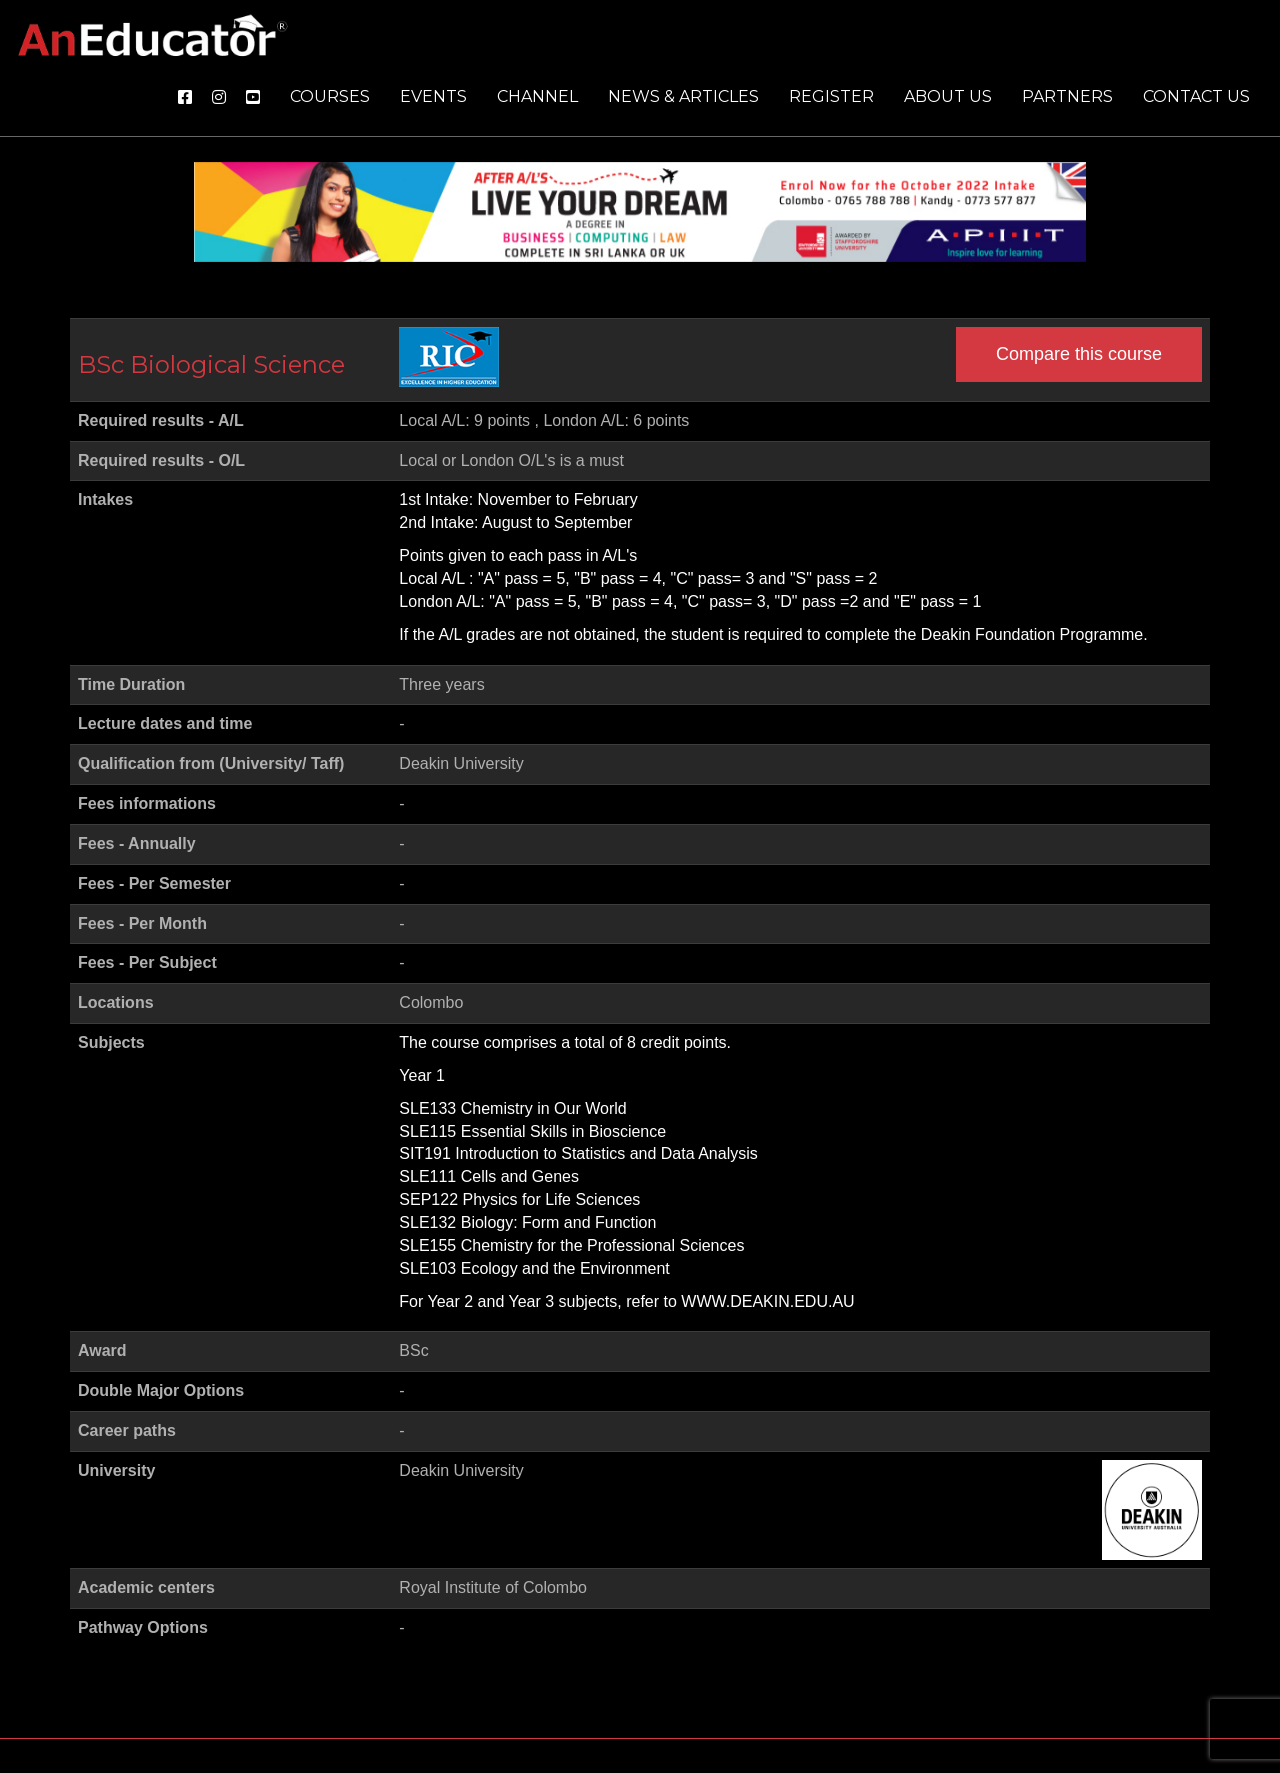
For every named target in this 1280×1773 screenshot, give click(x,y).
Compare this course (1079, 354)
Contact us (1196, 96)
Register (831, 96)
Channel (537, 96)
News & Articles (683, 96)
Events (433, 96)
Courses (330, 96)
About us (948, 96)
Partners (1067, 96)
